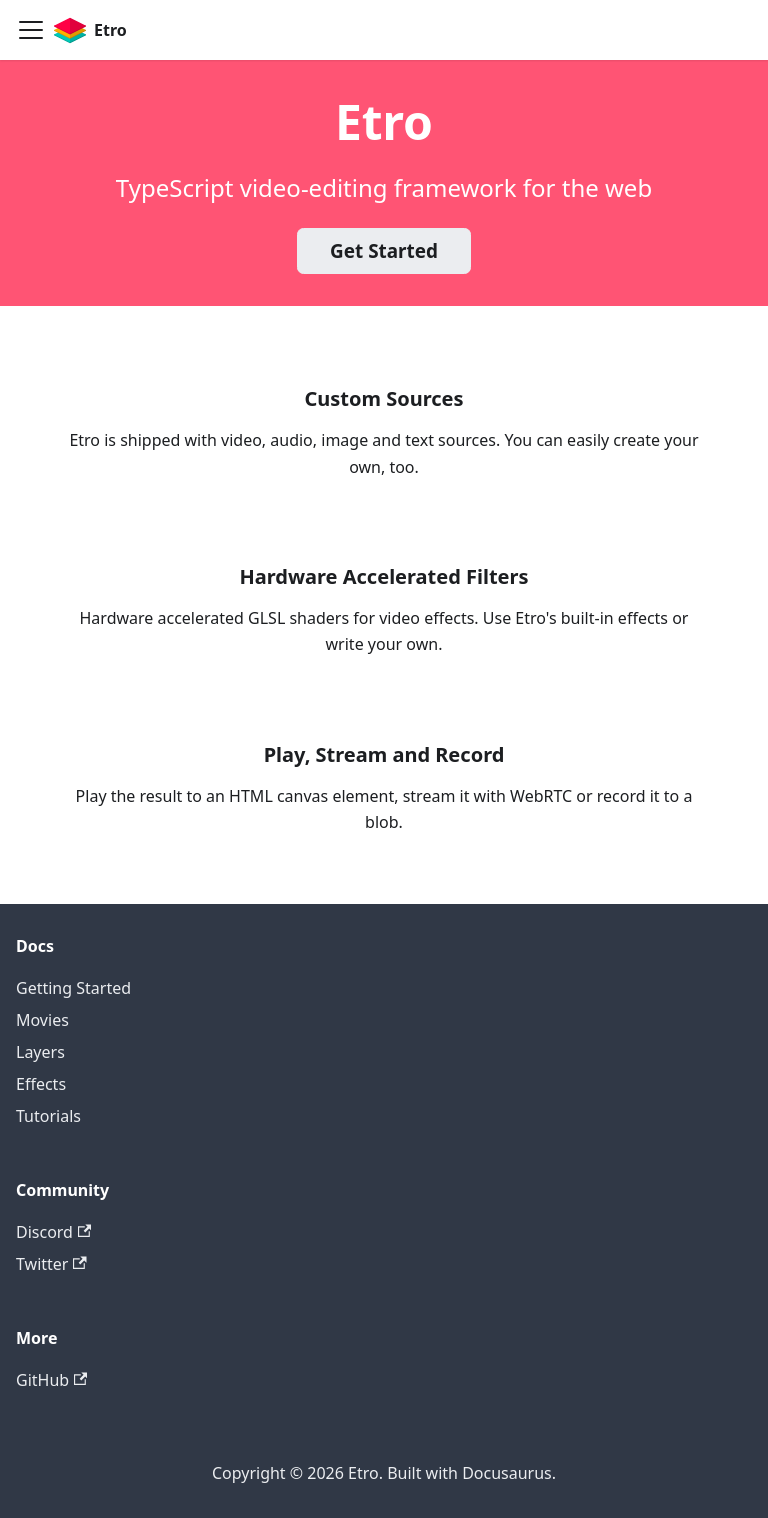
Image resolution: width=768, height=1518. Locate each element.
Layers (40, 1052)
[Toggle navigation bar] (31, 30)
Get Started (384, 251)
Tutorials (48, 1116)
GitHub (51, 1380)
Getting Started (73, 988)
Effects (41, 1084)
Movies (42, 1020)
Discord (53, 1232)
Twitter (51, 1264)
